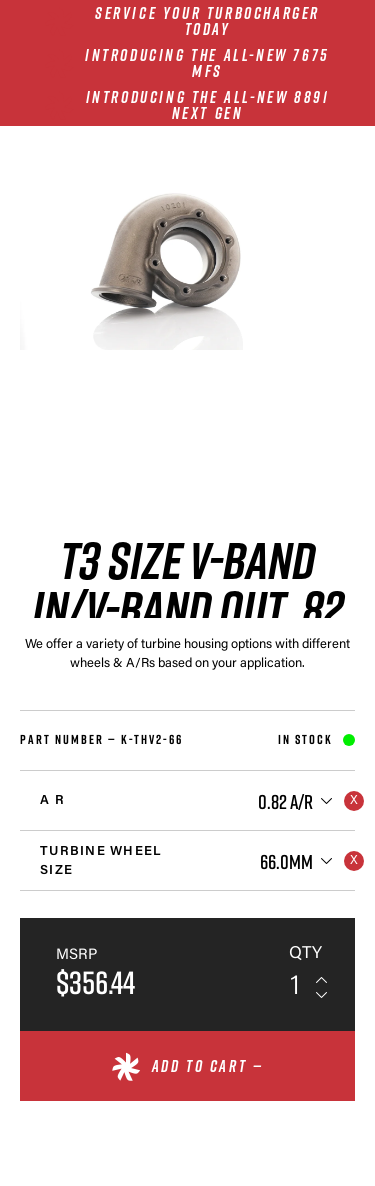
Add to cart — (208, 1066)
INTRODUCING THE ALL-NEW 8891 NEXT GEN (208, 105)
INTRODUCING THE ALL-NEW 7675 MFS (207, 63)
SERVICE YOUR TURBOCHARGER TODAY (207, 21)
